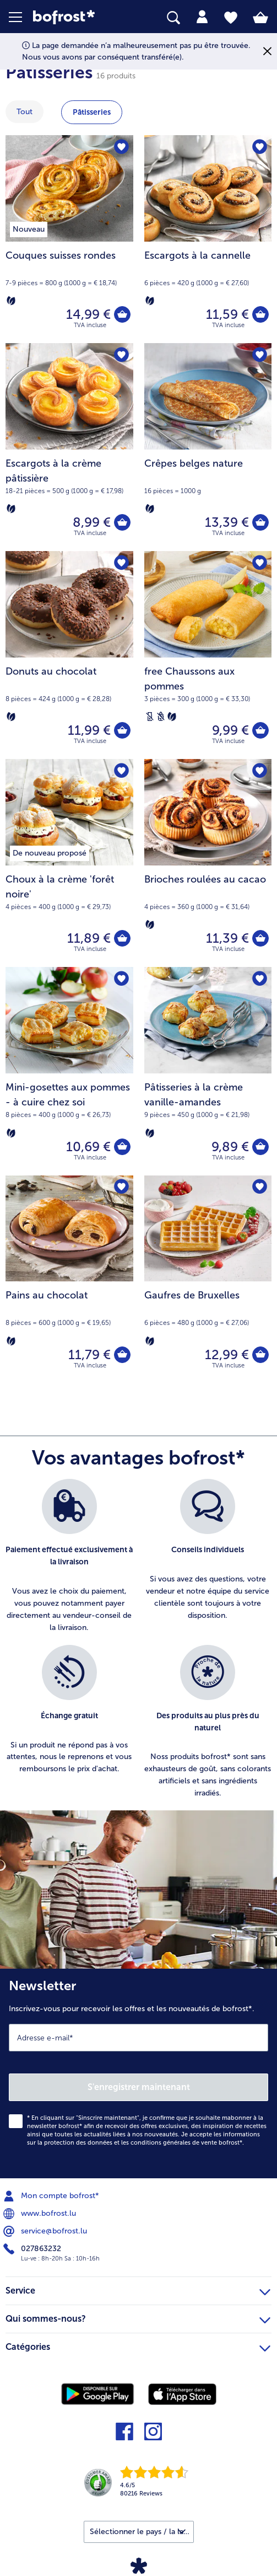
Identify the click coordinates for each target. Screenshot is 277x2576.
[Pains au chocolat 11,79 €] (69, 1279)
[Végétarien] (11, 301)
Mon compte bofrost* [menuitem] (52, 2195)
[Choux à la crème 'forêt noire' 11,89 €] (69, 863)
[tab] (202, 17)
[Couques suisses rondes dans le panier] (122, 314)
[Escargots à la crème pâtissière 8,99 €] (69, 447)
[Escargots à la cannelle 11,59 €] (208, 239)
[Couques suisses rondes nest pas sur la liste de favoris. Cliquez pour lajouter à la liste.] (121, 147)
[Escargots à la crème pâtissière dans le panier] (122, 522)
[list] (138, 1645)
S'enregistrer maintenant (139, 2087)
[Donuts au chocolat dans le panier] (122, 730)
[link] (77, 17)
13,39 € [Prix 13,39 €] (227, 522)
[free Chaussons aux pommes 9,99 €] (208, 655)
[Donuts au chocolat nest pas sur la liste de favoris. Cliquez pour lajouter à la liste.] (121, 563)
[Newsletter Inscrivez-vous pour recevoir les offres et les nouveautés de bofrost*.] (138, 2073)
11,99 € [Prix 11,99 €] (89, 730)
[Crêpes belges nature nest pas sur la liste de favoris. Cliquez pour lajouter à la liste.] (259, 355)
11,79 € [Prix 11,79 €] (89, 1354)
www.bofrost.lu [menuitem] (41, 2213)
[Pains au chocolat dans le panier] (122, 1354)
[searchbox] (173, 17)
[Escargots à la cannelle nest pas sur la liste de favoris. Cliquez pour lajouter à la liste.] (259, 147)
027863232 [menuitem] (33, 2248)
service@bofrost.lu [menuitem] (46, 2231)
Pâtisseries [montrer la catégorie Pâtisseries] (92, 112)
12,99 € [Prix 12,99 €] (227, 1354)
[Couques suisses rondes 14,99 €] (69, 239)
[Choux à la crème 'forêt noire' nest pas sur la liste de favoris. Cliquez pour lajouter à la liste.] (121, 771)
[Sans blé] (160, 716)
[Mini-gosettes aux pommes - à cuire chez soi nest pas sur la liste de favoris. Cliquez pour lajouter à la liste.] (121, 979)
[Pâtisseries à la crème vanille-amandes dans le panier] (260, 1147)
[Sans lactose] (149, 716)
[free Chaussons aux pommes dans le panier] (260, 730)
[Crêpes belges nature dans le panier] (260, 522)
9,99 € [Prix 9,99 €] (230, 730)
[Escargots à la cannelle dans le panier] (260, 314)
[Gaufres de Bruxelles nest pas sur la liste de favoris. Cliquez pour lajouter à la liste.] (259, 1187)
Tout (24, 111)
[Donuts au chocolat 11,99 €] (69, 655)
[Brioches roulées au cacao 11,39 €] (208, 863)
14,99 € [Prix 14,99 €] (88, 314)
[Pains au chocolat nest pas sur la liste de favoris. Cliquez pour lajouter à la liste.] (121, 1187)
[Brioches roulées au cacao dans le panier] (260, 938)
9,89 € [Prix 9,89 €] (230, 1147)
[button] (21, 17)
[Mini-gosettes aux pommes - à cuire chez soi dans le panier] (122, 1147)
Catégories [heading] (138, 2345)
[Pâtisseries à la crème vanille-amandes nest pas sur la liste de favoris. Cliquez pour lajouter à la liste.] (259, 979)
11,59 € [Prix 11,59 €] (227, 314)
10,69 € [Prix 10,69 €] (88, 1147)
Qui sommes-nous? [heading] (138, 2317)
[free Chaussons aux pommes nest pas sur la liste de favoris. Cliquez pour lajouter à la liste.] (259, 563)
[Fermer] (267, 51)
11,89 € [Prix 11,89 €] (89, 938)
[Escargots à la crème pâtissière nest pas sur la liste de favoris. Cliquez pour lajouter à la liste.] (121, 355)
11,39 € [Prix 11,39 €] (227, 938)
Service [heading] (138, 2289)
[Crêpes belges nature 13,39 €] (208, 447)
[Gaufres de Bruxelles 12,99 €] (208, 1279)
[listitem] (69, 1556)
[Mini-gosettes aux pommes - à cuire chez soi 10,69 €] (69, 1071)
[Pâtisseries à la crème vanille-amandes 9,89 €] (208, 1071)
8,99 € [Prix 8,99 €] (92, 522)
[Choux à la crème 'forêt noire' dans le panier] (122, 938)
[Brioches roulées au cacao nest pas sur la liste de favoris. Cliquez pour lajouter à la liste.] (259, 771)
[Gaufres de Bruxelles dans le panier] (260, 1354)
